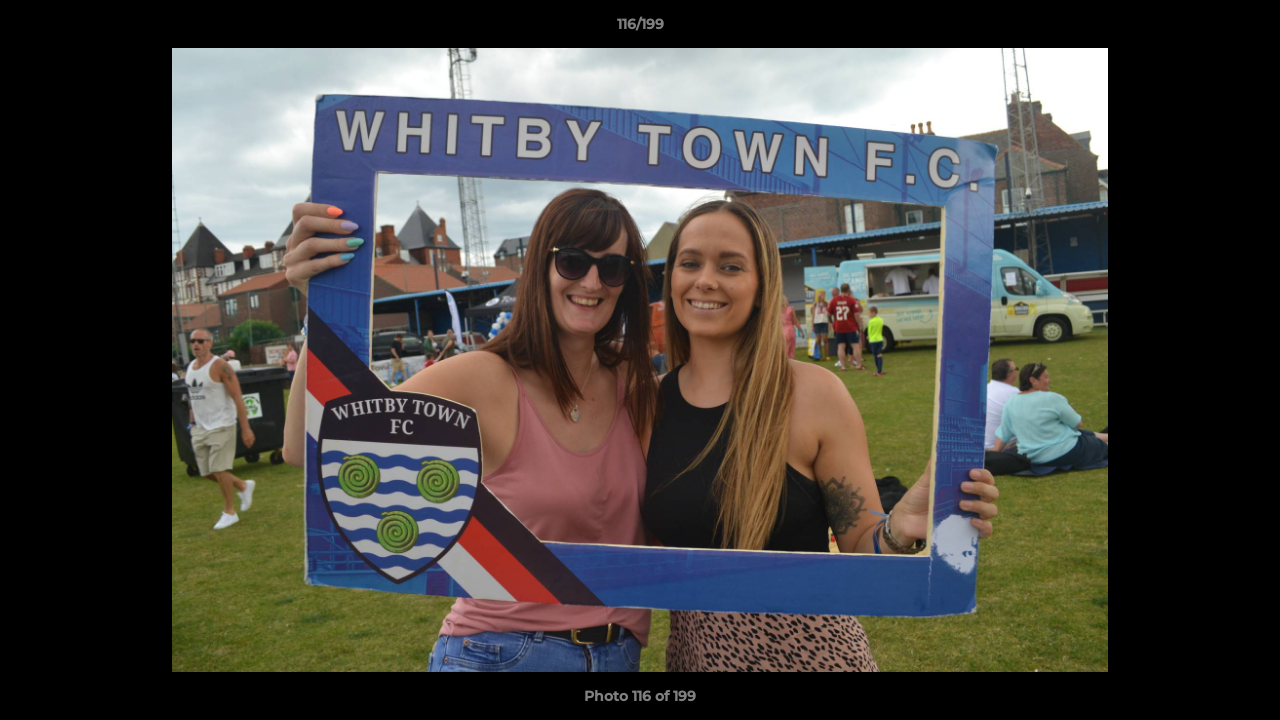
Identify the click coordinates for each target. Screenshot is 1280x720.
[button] (1244, 29)
